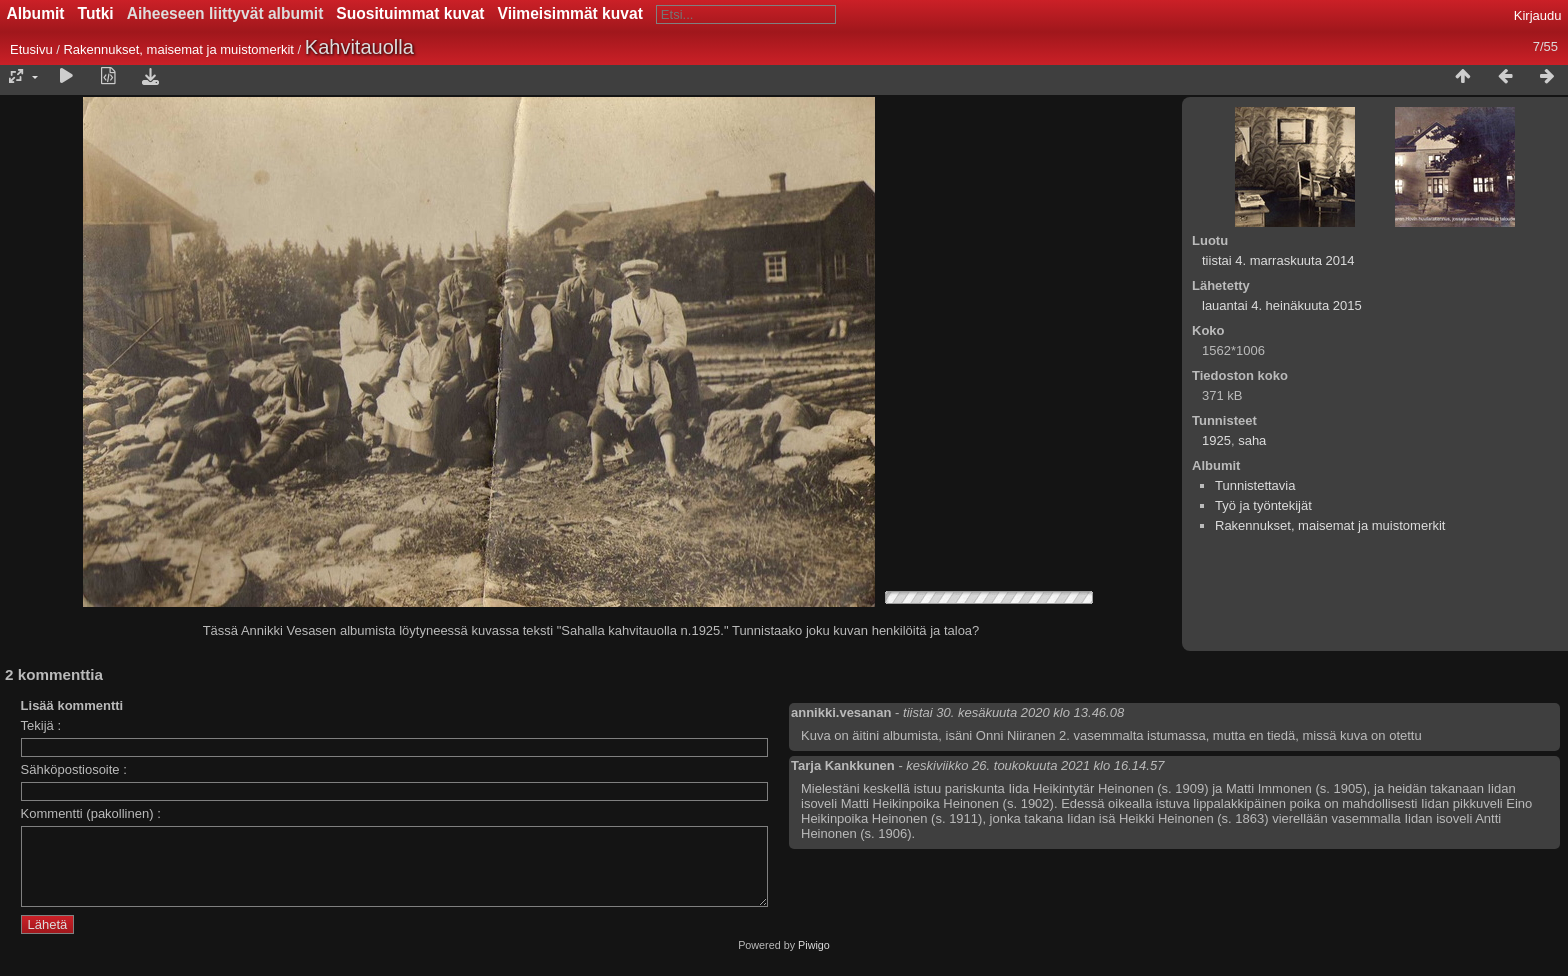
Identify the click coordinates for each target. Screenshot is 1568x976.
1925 (1216, 440)
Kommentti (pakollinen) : (91, 813)
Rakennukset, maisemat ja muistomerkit (178, 49)
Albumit (36, 13)
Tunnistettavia (1255, 485)
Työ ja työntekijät (1263, 505)
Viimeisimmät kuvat (570, 13)
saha (1252, 440)
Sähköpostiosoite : (74, 769)
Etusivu (31, 49)
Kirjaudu (1538, 15)
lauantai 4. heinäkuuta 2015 (1282, 305)
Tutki (96, 13)
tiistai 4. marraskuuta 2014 (1278, 260)
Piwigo (814, 960)
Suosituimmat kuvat (410, 13)
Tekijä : (41, 725)
